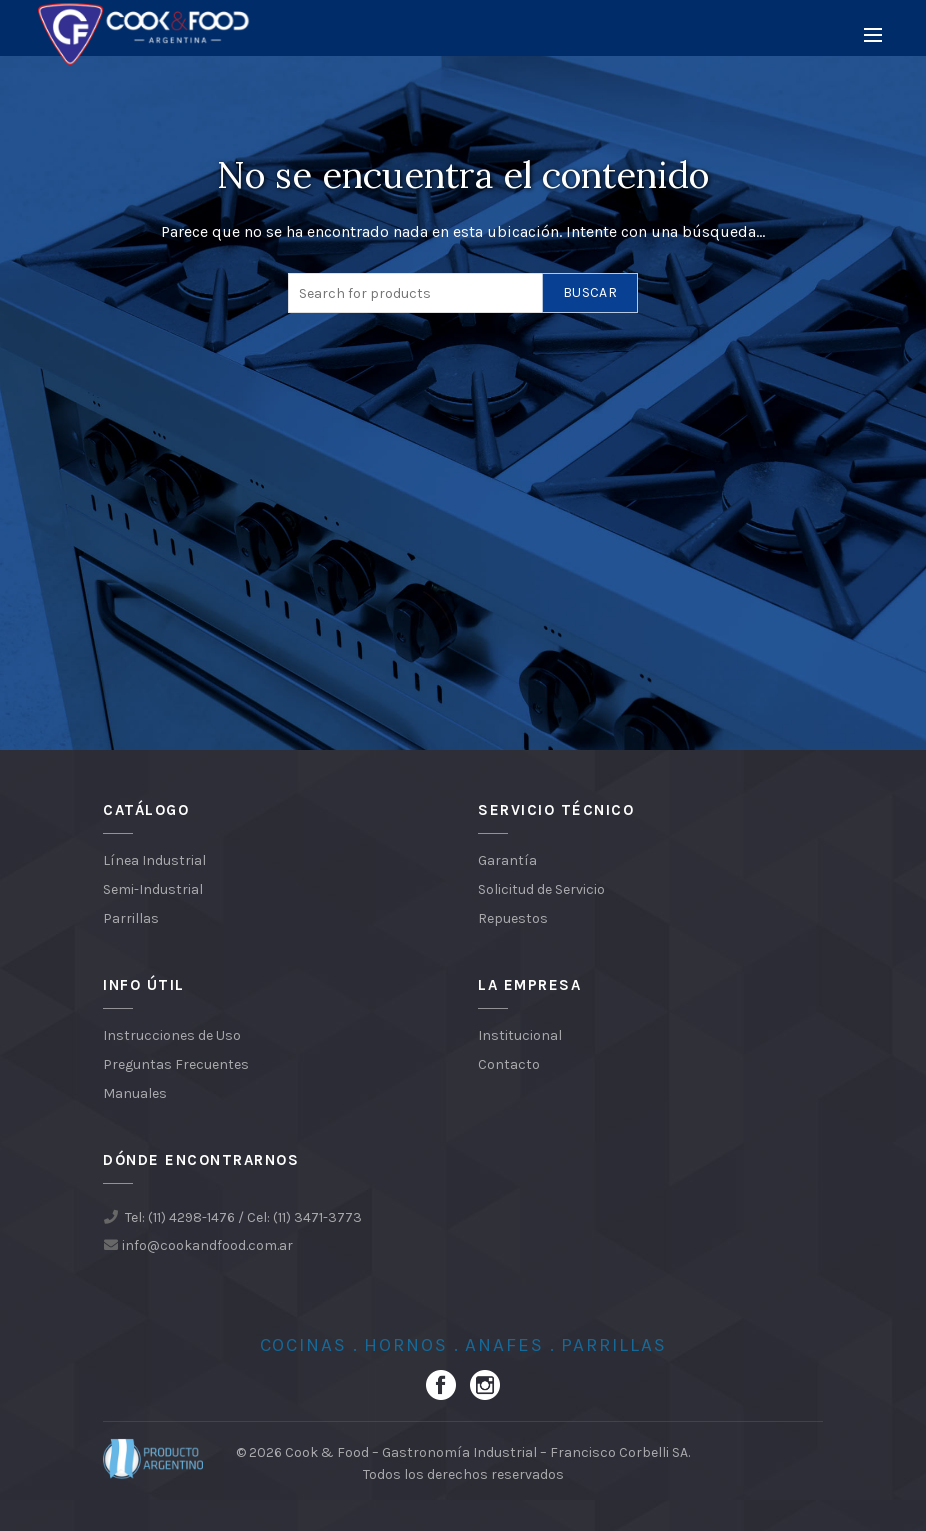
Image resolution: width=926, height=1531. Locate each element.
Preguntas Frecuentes (176, 1064)
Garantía (507, 860)
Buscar (590, 292)
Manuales (135, 1093)
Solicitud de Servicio (541, 889)
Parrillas (131, 918)
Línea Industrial (154, 860)
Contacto (509, 1064)
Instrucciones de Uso (172, 1035)
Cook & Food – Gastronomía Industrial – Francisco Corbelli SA (486, 1452)
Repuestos (513, 918)
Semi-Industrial (153, 889)
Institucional (520, 1035)
